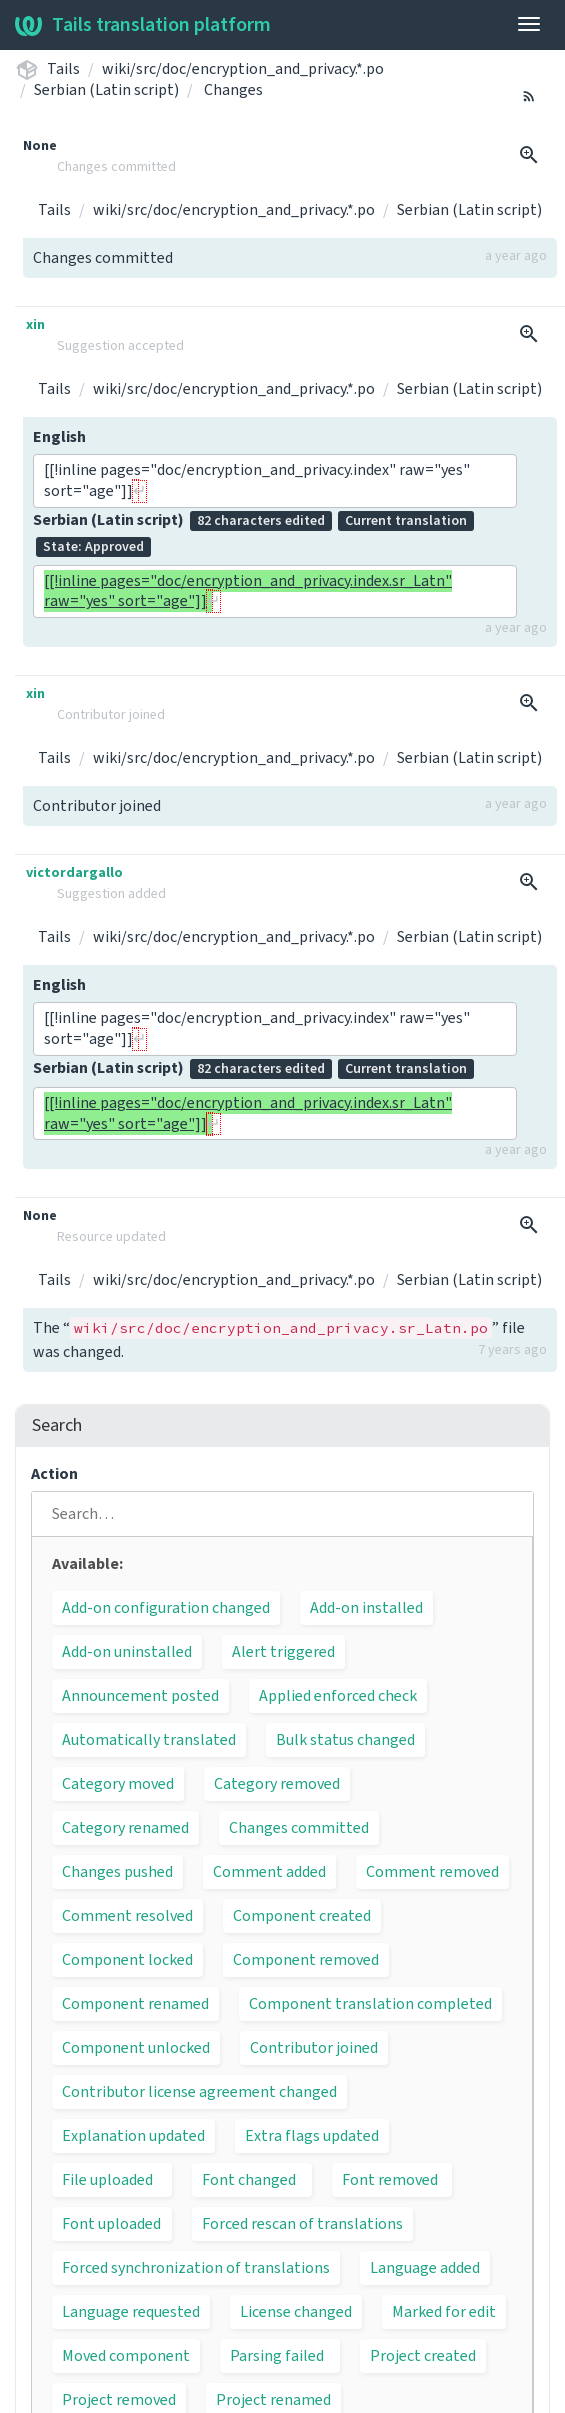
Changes (233, 90)
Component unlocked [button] (136, 2048)
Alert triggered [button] (283, 1652)
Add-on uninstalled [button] (127, 1652)
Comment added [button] (269, 1872)
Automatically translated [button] (149, 1740)
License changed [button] (296, 2312)
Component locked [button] (127, 1960)
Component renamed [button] (135, 2004)
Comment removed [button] (432, 1872)
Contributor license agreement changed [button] (199, 2092)
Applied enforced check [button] (338, 1696)
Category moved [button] (118, 1784)
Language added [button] (425, 2268)
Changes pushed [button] (117, 1872)
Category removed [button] (277, 1784)
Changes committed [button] (299, 1828)
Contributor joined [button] (314, 2048)
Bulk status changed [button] (345, 1740)
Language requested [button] (131, 2312)
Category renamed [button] (125, 1828)
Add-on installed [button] (366, 1608)
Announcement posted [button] (140, 1696)
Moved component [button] (126, 2356)
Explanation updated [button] (133, 2136)
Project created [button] (423, 2356)
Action (54, 1474)
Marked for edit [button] (444, 2312)
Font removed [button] (390, 2180)
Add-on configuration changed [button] (166, 1608)
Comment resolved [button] (127, 1916)
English (59, 437)
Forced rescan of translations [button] (302, 2224)
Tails (63, 69)
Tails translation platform (143, 25)
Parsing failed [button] (277, 2356)
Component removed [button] (306, 1960)
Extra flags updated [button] (312, 2136)
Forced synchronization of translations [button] (196, 2268)
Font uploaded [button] (111, 2224)
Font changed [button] (249, 2180)
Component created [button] (302, 1916)
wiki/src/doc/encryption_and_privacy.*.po (243, 69)
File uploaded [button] (107, 2180)
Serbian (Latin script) (106, 90)
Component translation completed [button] (370, 2004)
